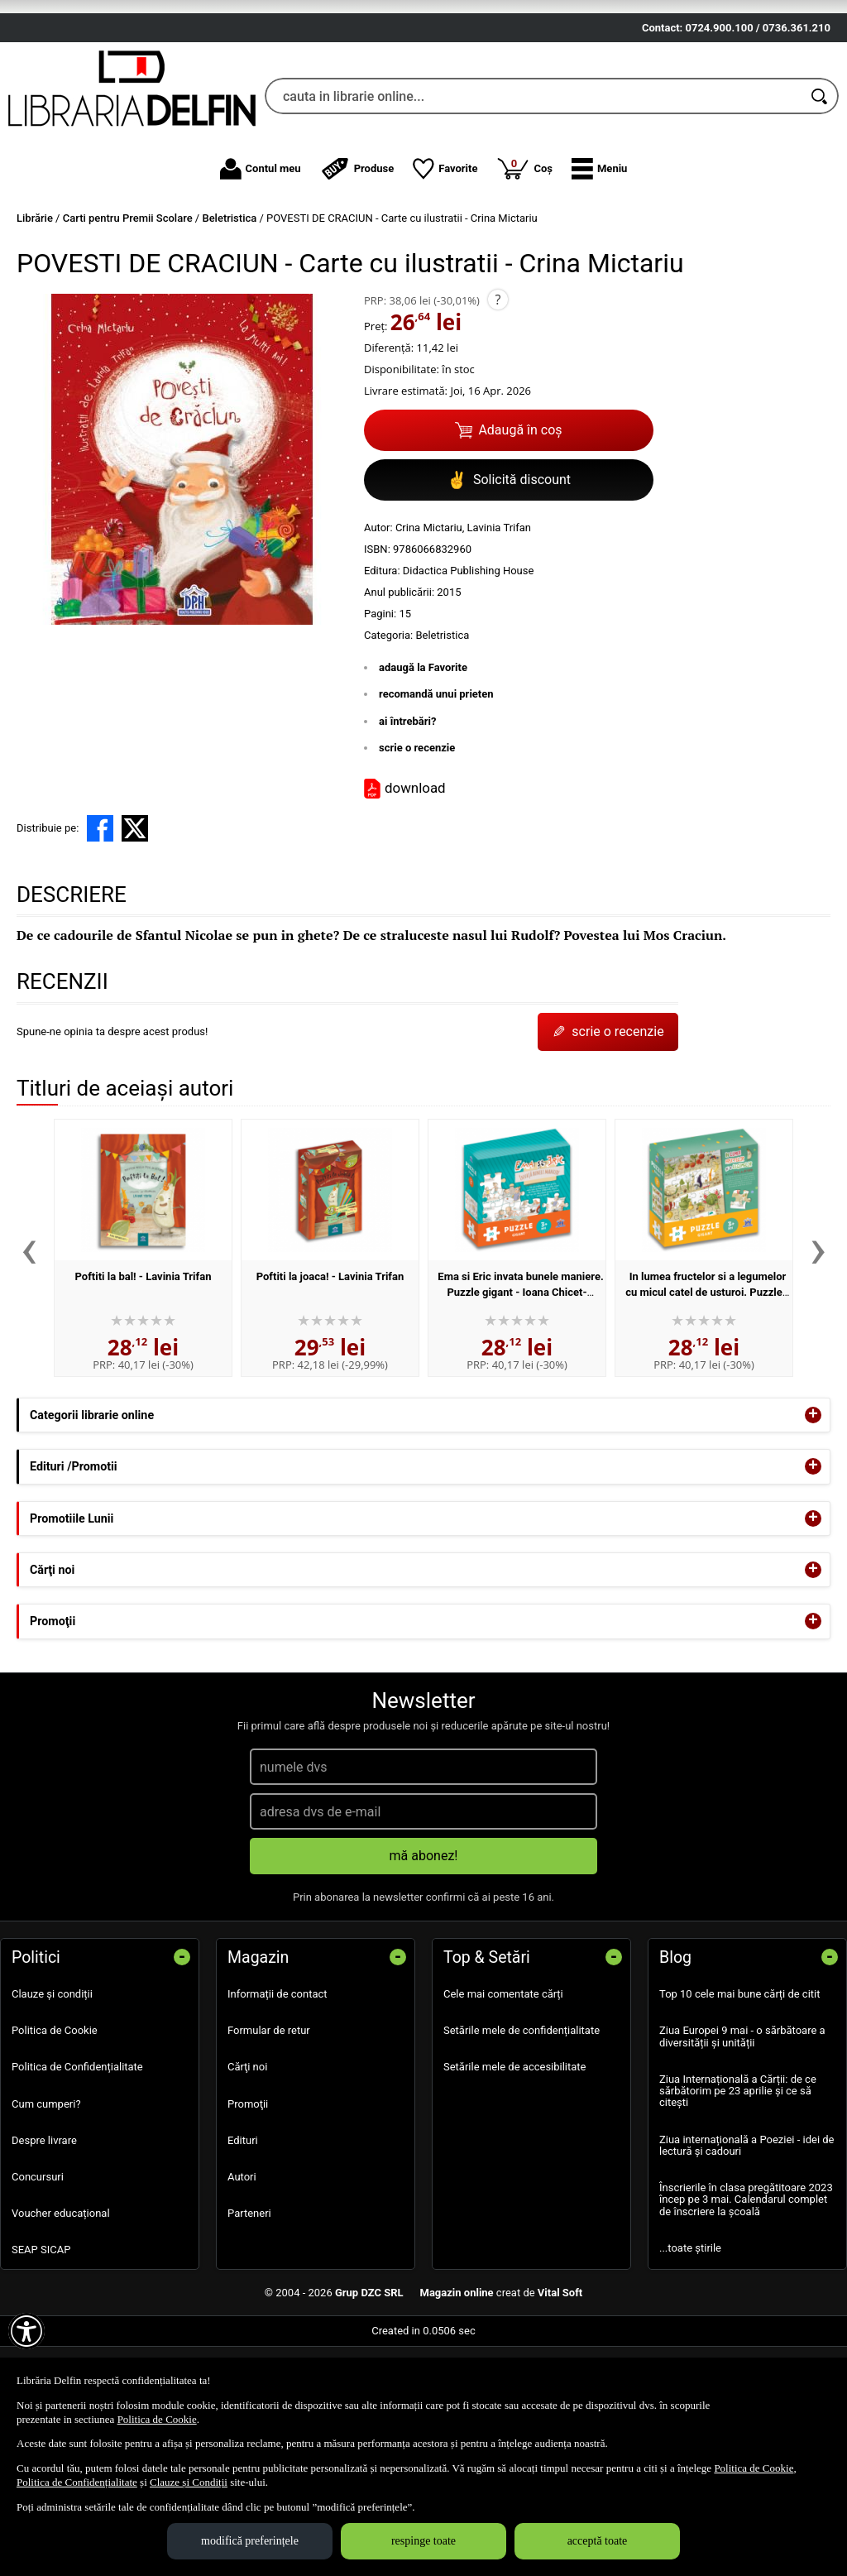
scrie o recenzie (417, 844)
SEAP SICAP (41, 2346)
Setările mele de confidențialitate (521, 2127)
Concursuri (38, 2273)
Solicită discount (509, 576)
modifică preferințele (250, 2541)
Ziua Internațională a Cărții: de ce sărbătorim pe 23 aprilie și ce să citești (737, 2187)
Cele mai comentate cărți (503, 2090)
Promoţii (247, 2200)
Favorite (445, 265)
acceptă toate (597, 2541)
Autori (241, 2273)
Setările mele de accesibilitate (514, 2163)
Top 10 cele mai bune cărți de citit (740, 2090)
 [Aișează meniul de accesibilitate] (26, 2331)
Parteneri (249, 2310)
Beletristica (442, 731)
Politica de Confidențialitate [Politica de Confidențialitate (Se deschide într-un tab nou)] (77, 2482)
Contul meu (260, 265)
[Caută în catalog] (820, 193)
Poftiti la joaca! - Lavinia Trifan (330, 1372)
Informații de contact (277, 2090)
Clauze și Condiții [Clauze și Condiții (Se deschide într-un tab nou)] (188, 2482)
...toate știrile (690, 2344)
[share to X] (135, 924)
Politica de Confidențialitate (77, 2163)
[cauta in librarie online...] (533, 193)
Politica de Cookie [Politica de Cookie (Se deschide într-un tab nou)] (157, 2419)
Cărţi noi (247, 2163)
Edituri (242, 2236)
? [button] (497, 395)
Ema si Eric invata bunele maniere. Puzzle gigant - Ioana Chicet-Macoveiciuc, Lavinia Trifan (520, 1388)
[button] (599, 265)
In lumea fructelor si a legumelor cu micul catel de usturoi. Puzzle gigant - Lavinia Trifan (705, 1388)
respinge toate (423, 2541)
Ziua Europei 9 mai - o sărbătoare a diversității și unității (742, 2133)
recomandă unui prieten (436, 790)
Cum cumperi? (46, 2200)
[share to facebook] (100, 924)
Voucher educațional (61, 2310)
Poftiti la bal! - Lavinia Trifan (143, 1372)
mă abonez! (424, 1952)
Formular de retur (268, 2127)
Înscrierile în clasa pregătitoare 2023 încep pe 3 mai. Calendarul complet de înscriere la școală (746, 2296)
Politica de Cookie (55, 2127)
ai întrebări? (407, 817)
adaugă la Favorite (423, 763)
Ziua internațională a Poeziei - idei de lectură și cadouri (747, 2241)
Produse (357, 265)
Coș (524, 264)
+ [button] (813, 1512)
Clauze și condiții (52, 2090)
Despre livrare (44, 2236)
